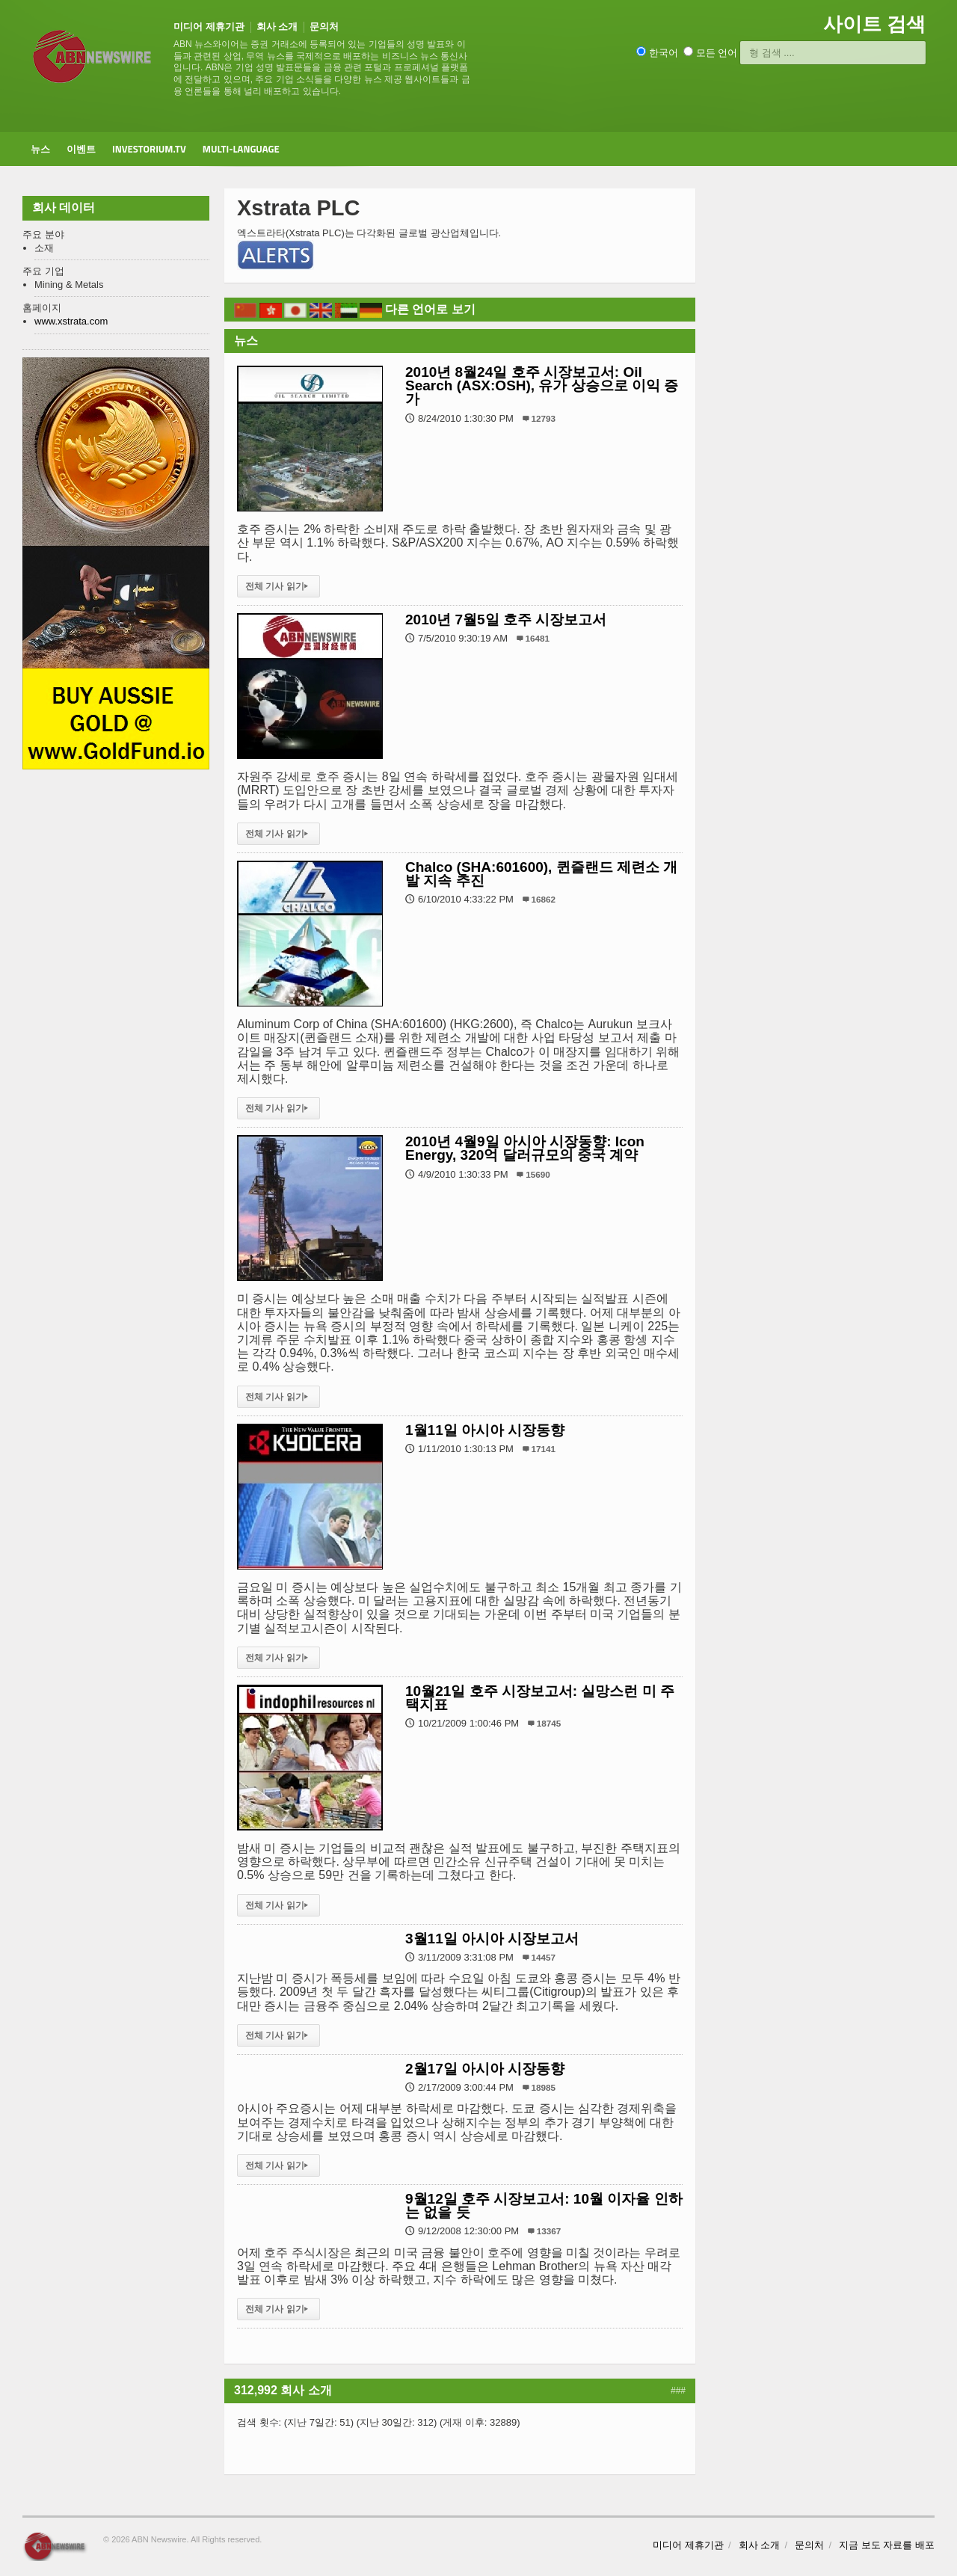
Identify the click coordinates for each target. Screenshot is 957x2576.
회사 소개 (277, 26)
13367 (549, 2231)
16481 (538, 638)
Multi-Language (241, 148)
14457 (544, 1957)
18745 (549, 1723)
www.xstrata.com (71, 321)
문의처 (324, 26)
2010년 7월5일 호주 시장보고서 (505, 619)
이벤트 (81, 148)
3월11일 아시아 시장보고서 (492, 1938)
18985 (544, 2087)
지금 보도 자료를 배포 (887, 2545)
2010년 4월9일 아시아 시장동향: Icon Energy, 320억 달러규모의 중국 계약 (524, 1148)
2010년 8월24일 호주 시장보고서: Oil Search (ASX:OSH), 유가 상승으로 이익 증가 (541, 385)
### (678, 2390)
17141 (544, 1449)
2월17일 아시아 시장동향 (484, 2069)
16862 (544, 899)
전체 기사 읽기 (278, 586)
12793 (544, 418)
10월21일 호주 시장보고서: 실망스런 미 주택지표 (539, 1697)
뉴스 (40, 148)
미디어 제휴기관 (208, 26)
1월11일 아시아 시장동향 (484, 1430)
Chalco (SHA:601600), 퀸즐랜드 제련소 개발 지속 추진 (541, 873)
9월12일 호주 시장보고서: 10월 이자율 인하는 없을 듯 (544, 2205)
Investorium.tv (149, 148)
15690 (538, 1174)
